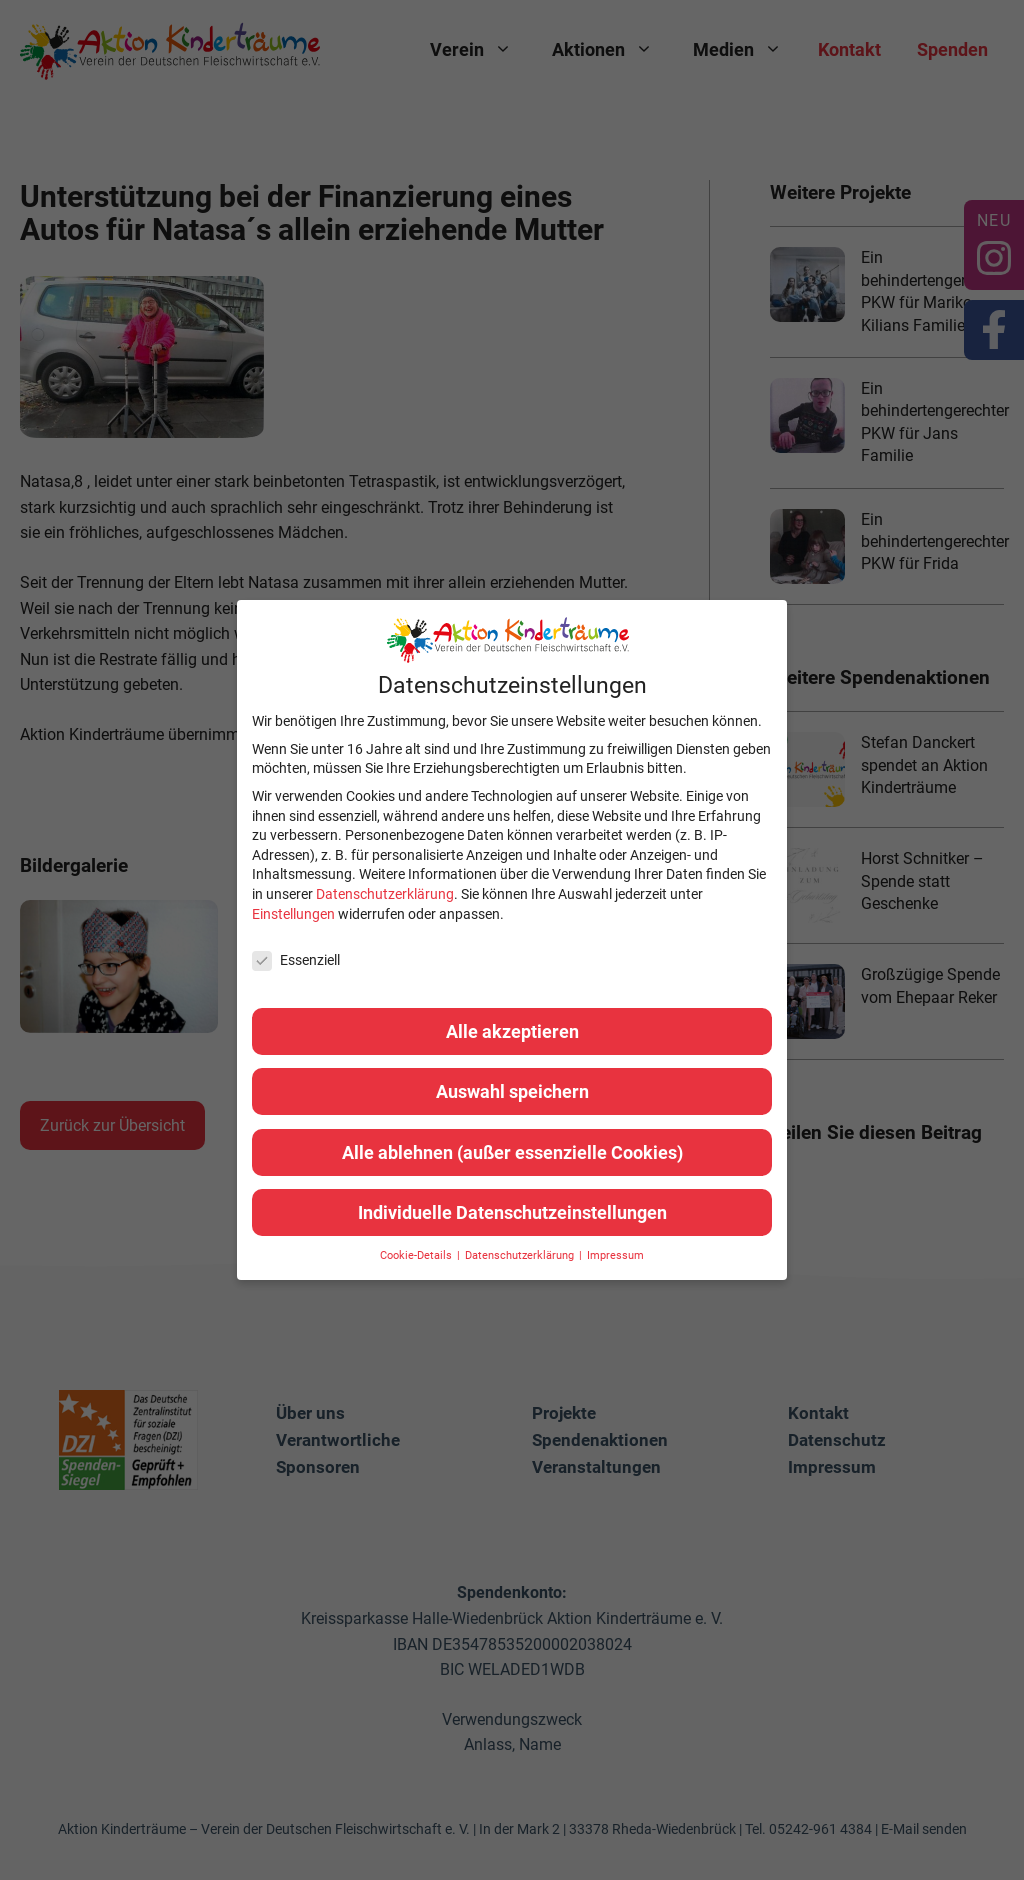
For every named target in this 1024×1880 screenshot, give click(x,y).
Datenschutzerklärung (385, 894)
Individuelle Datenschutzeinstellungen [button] (512, 1212)
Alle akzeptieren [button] (512, 1031)
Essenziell (296, 960)
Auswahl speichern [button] (512, 1091)
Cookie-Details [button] (417, 1255)
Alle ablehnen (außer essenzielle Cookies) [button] (512, 1152)
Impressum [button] (615, 1255)
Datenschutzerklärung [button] (521, 1255)
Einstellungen (293, 914)
